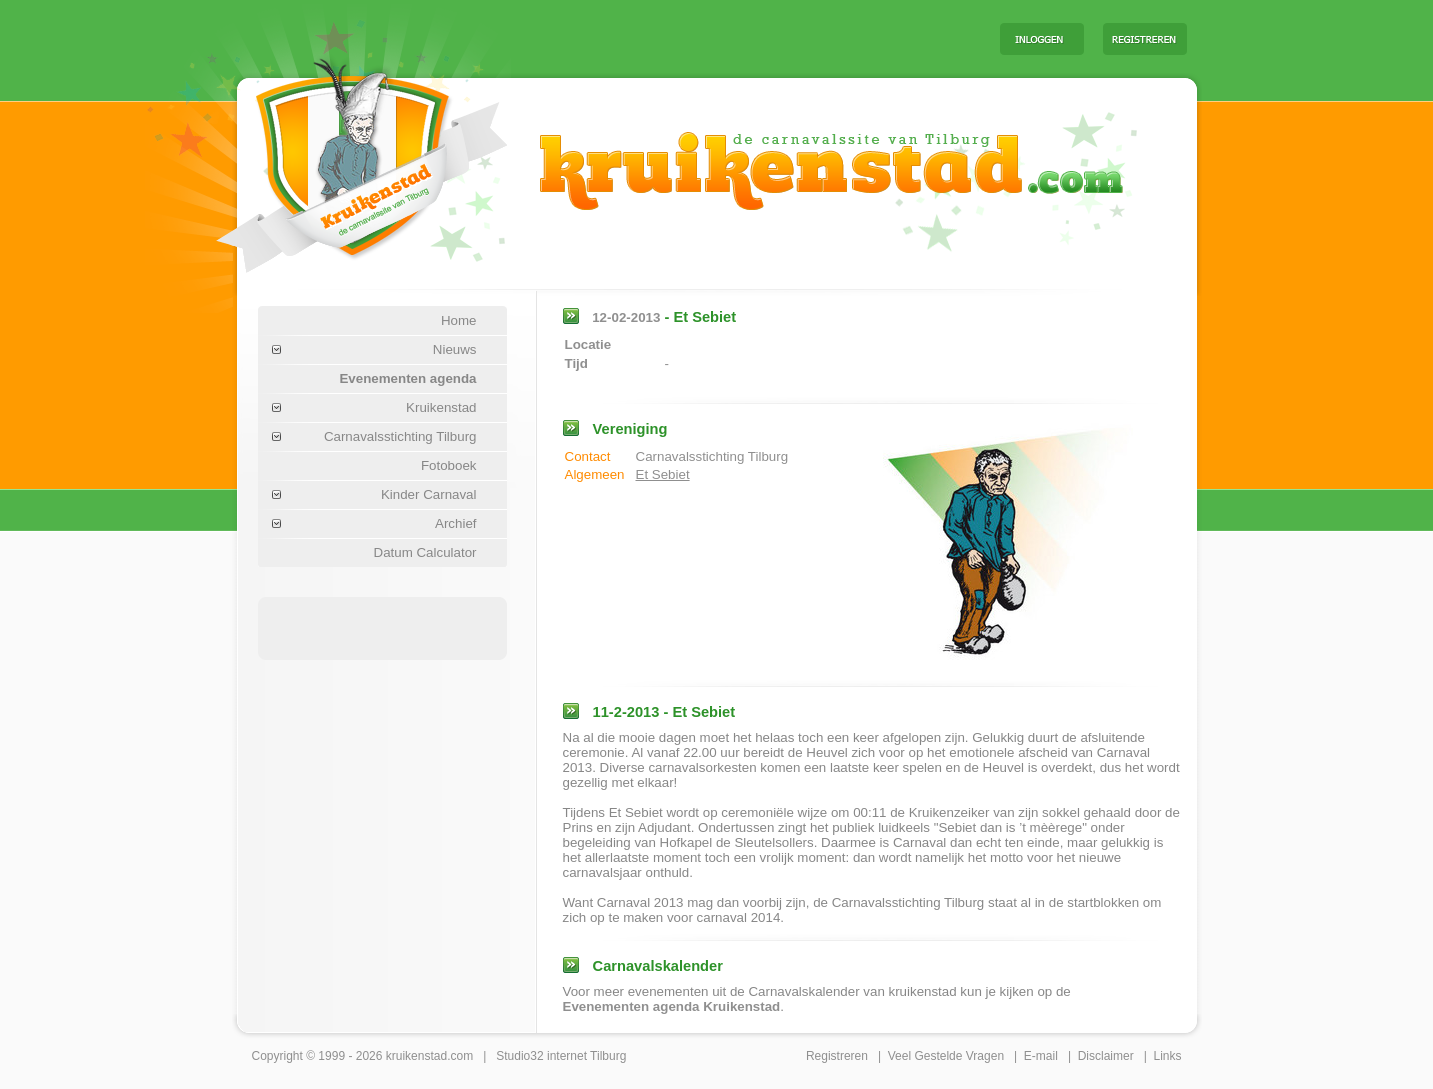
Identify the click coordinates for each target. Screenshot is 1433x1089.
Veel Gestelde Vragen (946, 1056)
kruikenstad (416, 1056)
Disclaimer (1106, 1056)
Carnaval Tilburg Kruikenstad (328, 158)
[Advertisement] (736, 38)
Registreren (837, 1056)
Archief (455, 523)
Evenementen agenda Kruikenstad (672, 1006)
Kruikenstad (441, 407)
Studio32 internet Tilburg (561, 1056)
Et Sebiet (663, 474)
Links (1167, 1056)
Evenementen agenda (407, 378)
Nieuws (455, 349)
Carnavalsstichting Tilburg (400, 436)
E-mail (1041, 1056)
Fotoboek (449, 465)
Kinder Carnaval (429, 494)
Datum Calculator (425, 552)
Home (459, 320)
